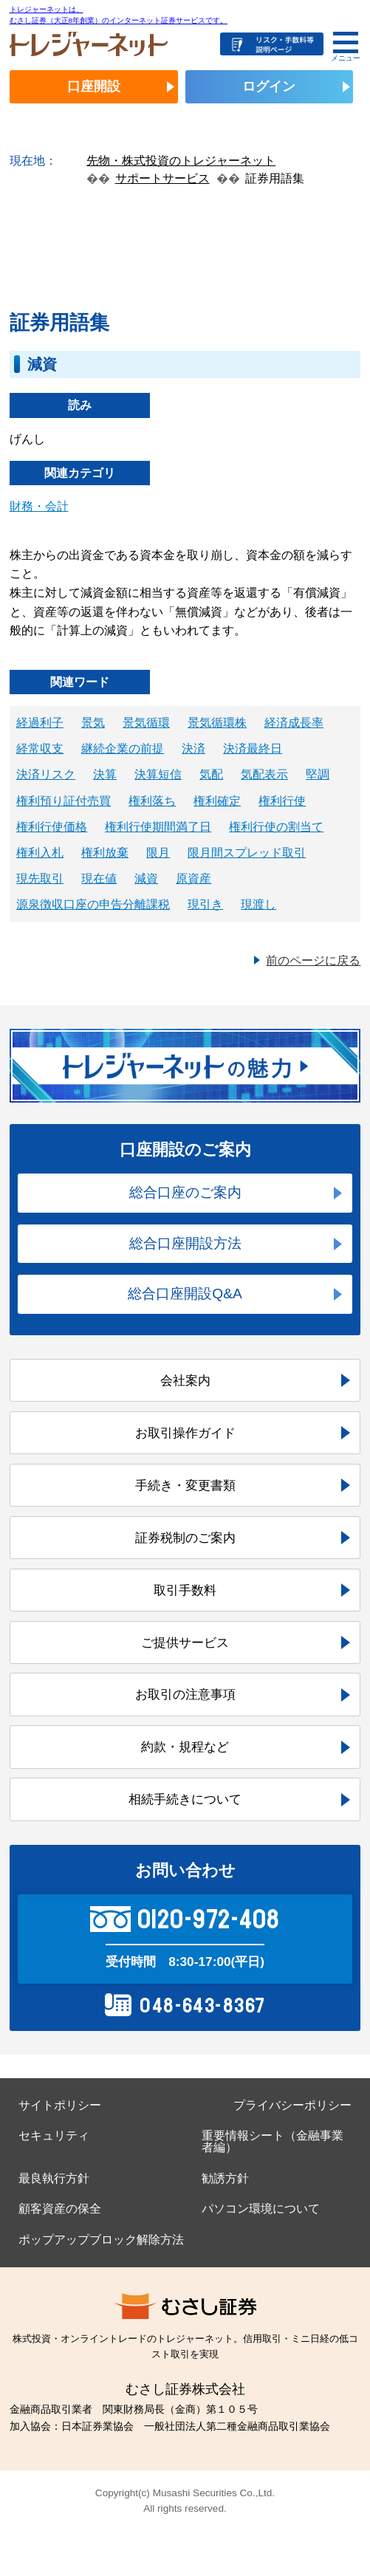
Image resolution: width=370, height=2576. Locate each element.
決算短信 (158, 774)
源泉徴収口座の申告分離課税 (93, 904)
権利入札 (40, 852)
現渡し (258, 904)
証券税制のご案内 (185, 1537)
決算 (105, 774)
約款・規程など (185, 1746)
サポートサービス (162, 178)
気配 (211, 774)
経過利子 (40, 722)
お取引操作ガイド (185, 1432)
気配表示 (264, 774)
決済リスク (45, 774)
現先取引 (40, 878)
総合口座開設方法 (185, 1243)
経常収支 (40, 748)
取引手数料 (185, 1590)
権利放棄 (105, 852)
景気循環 (146, 722)
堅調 (317, 774)
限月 (158, 852)
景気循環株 (217, 722)
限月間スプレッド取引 (247, 852)
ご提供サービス (185, 1642)
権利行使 (282, 801)
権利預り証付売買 (63, 801)
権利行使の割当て (276, 827)
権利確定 (217, 801)
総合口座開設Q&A (185, 1293)
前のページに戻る (313, 960)
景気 (93, 722)
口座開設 (93, 86)
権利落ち (152, 801)
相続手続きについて (185, 1799)
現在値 (99, 878)
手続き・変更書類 (185, 1485)
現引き (205, 904)
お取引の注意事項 (185, 1694)
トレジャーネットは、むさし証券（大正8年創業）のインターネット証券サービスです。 (118, 14)
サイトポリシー (59, 2105)
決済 (193, 748)
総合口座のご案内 (185, 1192)
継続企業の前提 (122, 748)
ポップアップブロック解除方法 (101, 2239)
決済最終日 (252, 748)
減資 (146, 878)
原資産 (193, 878)
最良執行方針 (53, 2178)
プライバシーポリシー (292, 2105)
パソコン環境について (261, 2208)
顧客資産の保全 (59, 2208)
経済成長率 (293, 722)
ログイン (268, 86)
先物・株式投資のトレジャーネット (180, 160)
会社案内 (185, 1380)
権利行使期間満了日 (158, 827)
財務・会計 (39, 506)
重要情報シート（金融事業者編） (272, 2141)
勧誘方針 (225, 2178)
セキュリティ (53, 2135)
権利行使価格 (51, 827)
